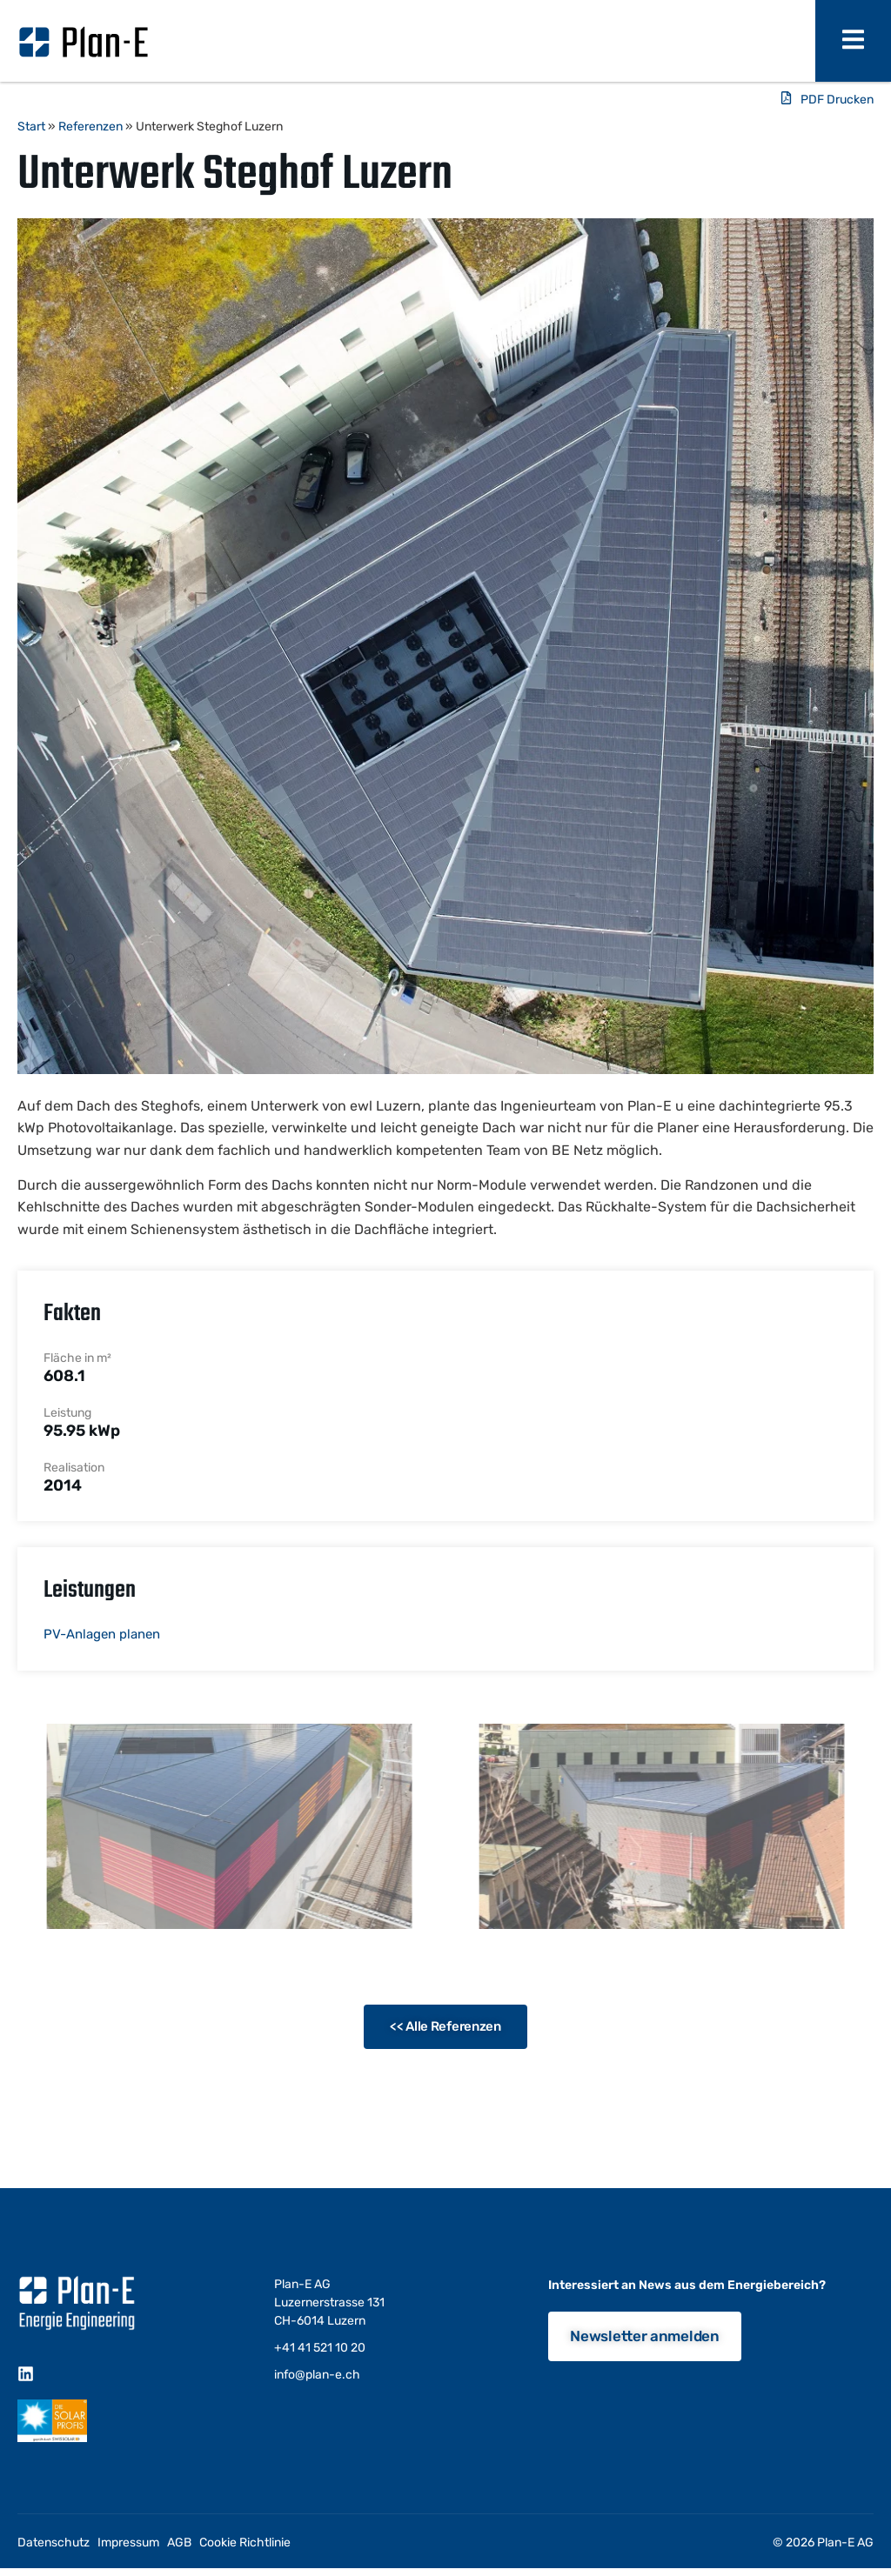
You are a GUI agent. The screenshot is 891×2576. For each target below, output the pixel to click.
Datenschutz (53, 2542)
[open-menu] (853, 41)
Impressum (128, 2542)
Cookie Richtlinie (245, 2542)
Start (31, 126)
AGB (179, 2542)
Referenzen (90, 126)
